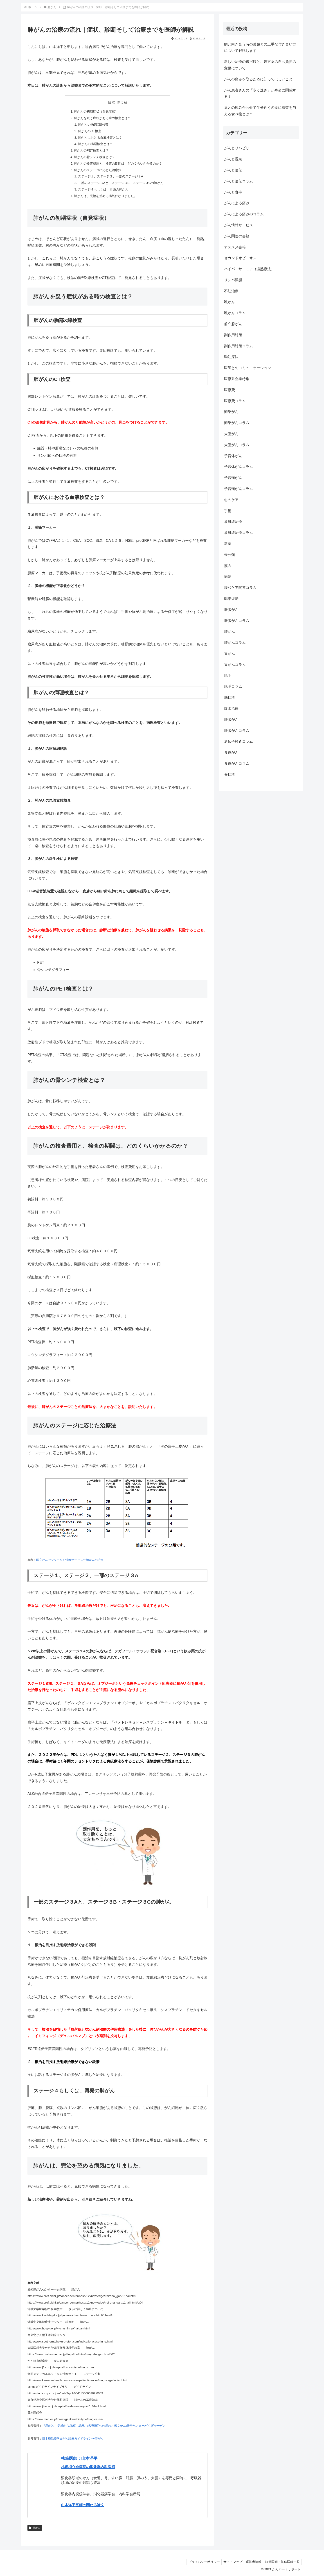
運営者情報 (252, 2562)
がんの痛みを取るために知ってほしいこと (258, 79)
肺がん (34, 2527)
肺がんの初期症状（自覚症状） (96, 111)
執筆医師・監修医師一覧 (281, 2562)
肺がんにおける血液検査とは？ (100, 137)
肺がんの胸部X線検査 (93, 124)
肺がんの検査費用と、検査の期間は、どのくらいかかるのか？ (118, 163)
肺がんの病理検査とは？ (95, 144)
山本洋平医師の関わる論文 (82, 2505)
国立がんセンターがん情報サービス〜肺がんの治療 (70, 1560)
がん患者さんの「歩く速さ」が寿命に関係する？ (260, 93)
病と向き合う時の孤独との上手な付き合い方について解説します (260, 47)
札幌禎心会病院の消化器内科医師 (88, 2467)
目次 (111, 102)
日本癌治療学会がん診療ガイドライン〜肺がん (73, 2438)
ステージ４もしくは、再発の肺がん (103, 189)
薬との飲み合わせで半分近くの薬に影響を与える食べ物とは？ (260, 111)
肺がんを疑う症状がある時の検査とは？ (102, 118)
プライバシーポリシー (200, 2562)
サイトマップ (229, 2562)
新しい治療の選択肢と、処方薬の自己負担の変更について (260, 65)
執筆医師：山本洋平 (79, 2458)
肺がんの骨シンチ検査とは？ (94, 157)
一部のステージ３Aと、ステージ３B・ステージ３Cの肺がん (121, 183)
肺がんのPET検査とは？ (91, 150)
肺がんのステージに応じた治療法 (97, 170)
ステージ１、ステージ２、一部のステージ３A (110, 176)
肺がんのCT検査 (89, 131)
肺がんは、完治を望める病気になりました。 (105, 196)
